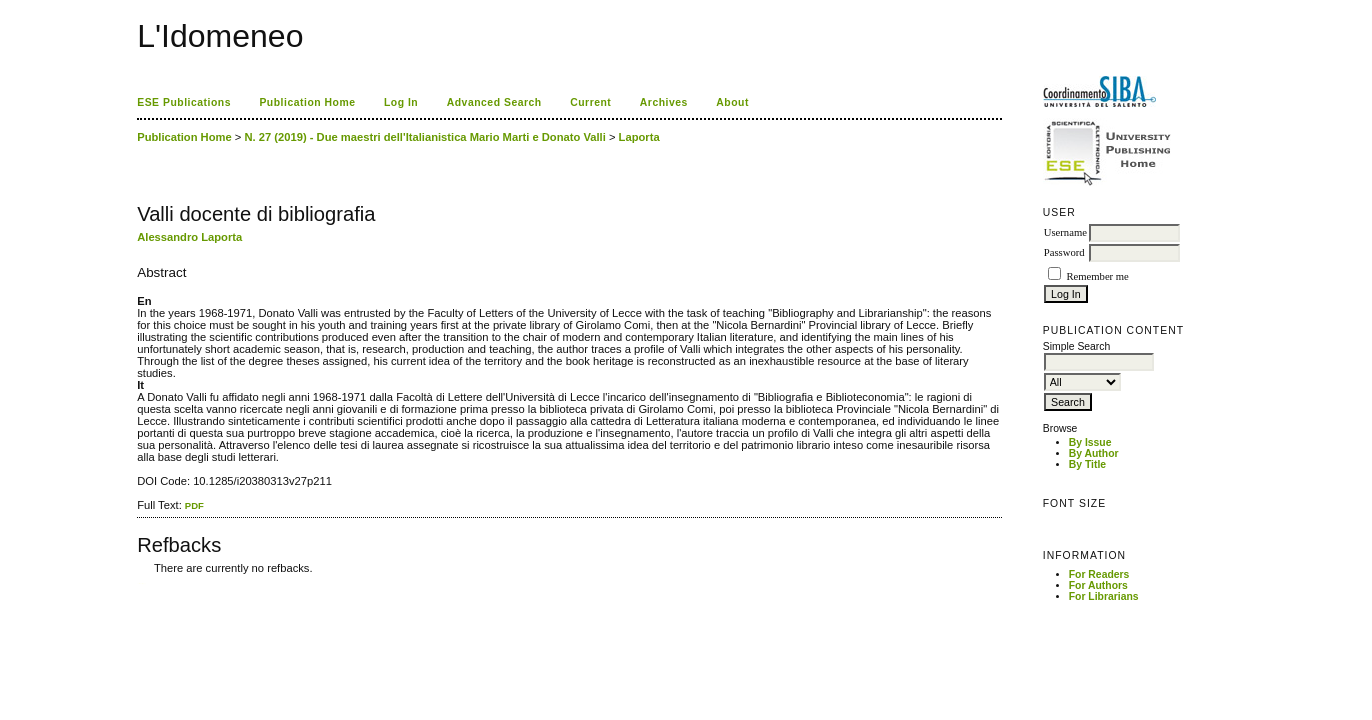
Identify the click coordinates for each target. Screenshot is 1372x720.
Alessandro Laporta (189, 237)
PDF (194, 505)
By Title (1087, 464)
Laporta (639, 137)
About (732, 102)
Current (590, 102)
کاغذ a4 (138, 583)
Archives (664, 102)
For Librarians (1104, 596)
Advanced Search (494, 102)
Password (1064, 252)
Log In (401, 102)
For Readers (1099, 574)
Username (1065, 232)
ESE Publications (184, 102)
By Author (1094, 453)
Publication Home (307, 102)
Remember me (1097, 276)
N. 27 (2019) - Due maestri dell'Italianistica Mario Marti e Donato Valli (424, 137)
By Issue (1090, 442)
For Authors (1098, 585)
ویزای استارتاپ (143, 583)
